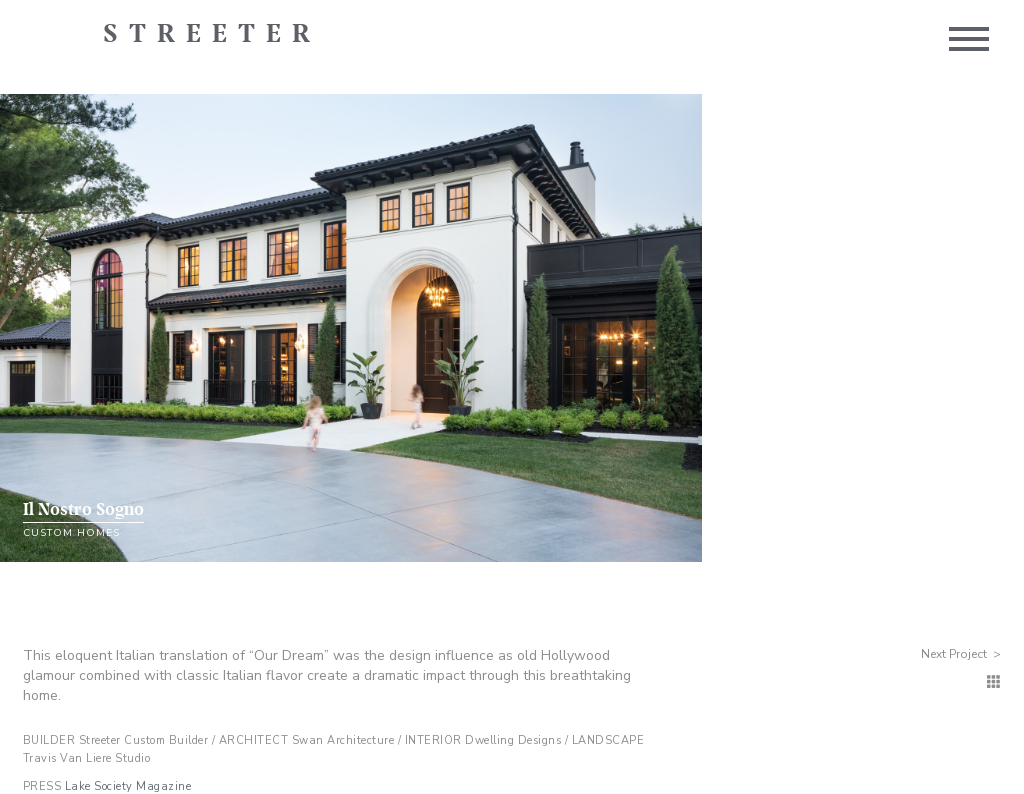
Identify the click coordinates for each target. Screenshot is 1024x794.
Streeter (212, 35)
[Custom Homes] (994, 682)
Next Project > (961, 654)
